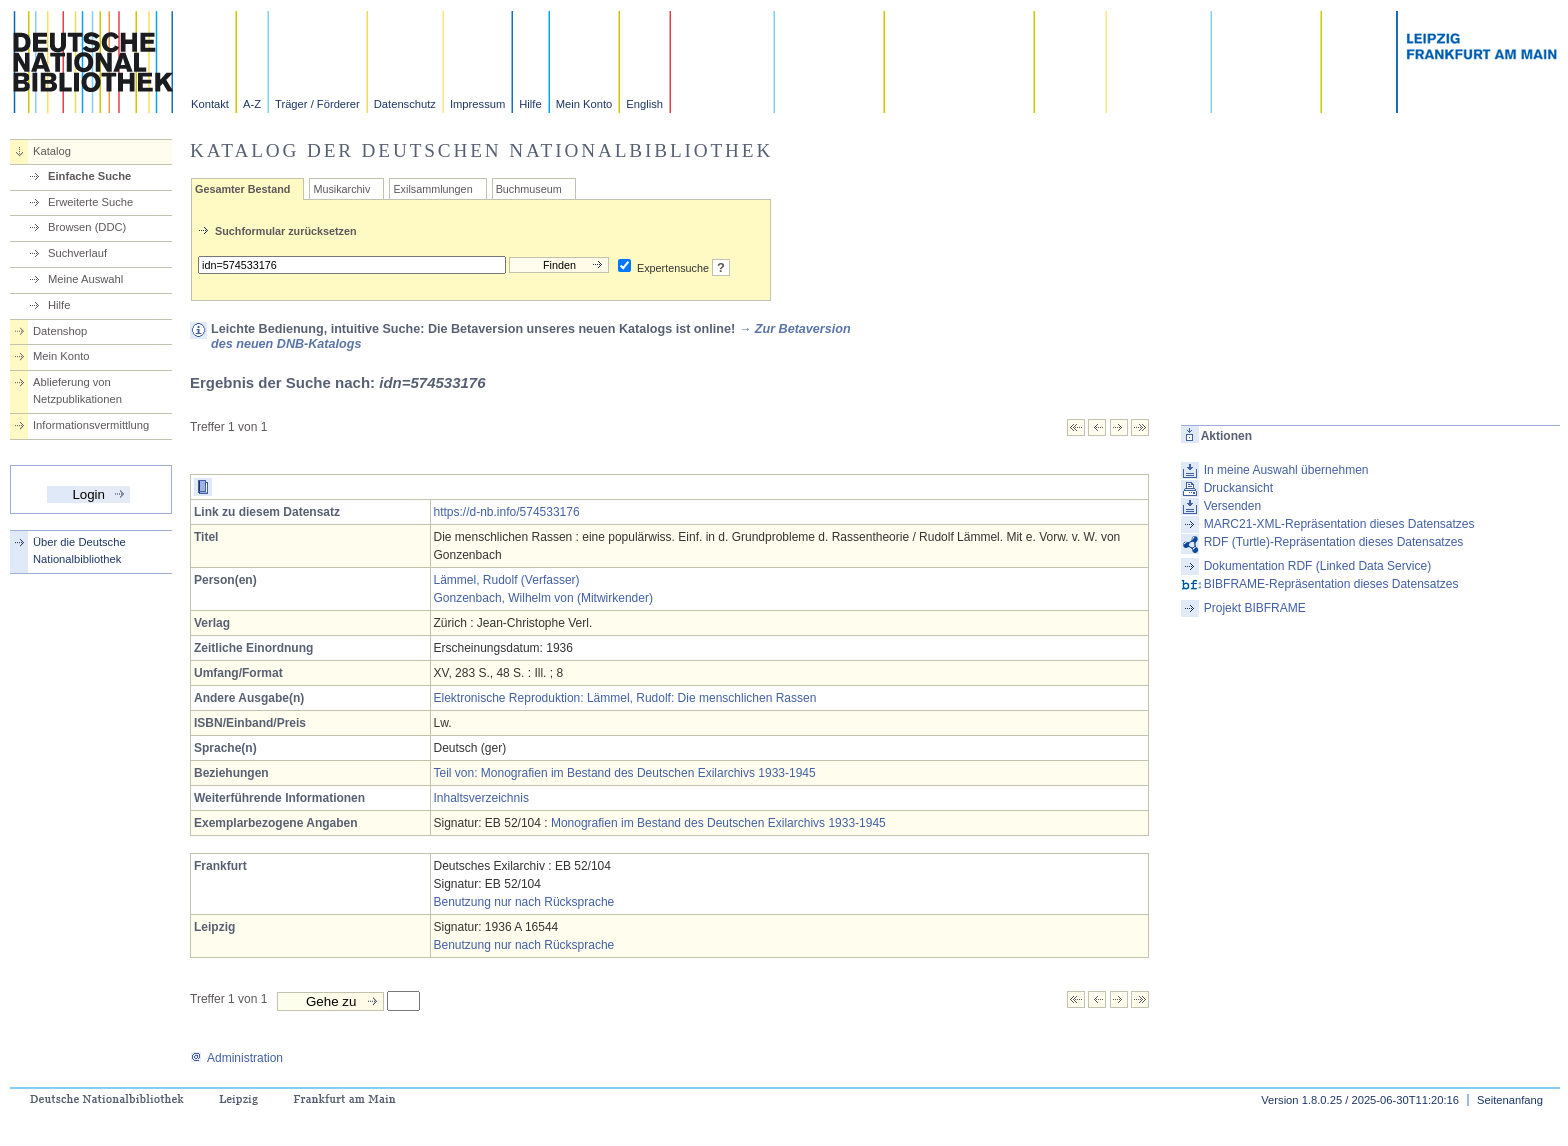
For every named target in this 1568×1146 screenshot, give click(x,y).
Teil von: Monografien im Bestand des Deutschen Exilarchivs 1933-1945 (625, 773)
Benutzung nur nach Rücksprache (524, 902)
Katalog (52, 151)
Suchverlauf (77, 253)
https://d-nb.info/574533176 (507, 512)
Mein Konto (584, 104)
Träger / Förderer (317, 104)
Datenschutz (405, 104)
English (644, 104)
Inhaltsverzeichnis (481, 798)
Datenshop (60, 331)
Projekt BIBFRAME (1255, 608)
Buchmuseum (529, 189)
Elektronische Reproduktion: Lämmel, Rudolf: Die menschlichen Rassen (625, 698)
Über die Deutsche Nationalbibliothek (79, 550)
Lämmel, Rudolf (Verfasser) (507, 580)
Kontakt (210, 104)
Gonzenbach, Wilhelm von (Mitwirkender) (543, 598)
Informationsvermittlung (91, 425)
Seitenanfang (1510, 1100)
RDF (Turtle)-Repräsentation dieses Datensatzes (1334, 542)
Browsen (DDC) (87, 227)
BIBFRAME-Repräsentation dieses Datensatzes (1331, 584)
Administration (236, 1058)
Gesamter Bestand (242, 189)
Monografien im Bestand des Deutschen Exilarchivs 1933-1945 (718, 823)
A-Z (252, 104)
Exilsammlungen (432, 189)
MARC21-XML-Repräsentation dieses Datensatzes (1339, 524)
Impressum (477, 104)
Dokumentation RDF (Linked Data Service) (1317, 566)
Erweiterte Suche (90, 202)
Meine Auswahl (85, 279)
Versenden (1232, 506)
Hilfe (530, 104)
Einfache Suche (89, 176)
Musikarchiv (341, 189)
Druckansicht (1238, 488)
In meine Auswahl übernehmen (1286, 470)
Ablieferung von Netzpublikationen (77, 390)
